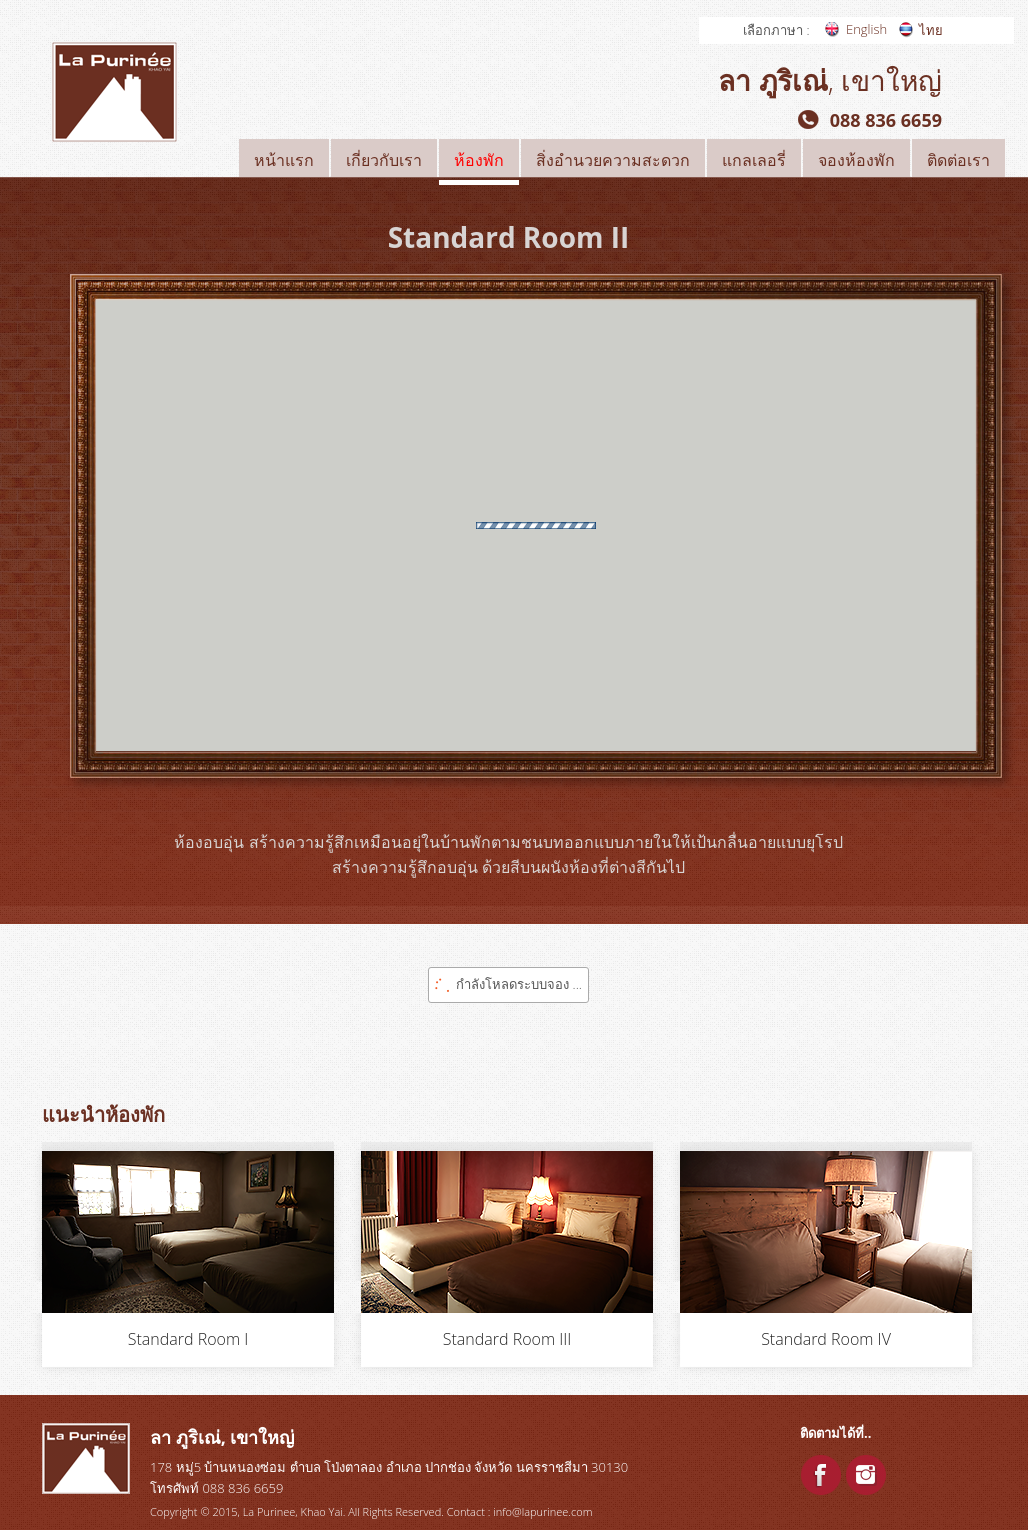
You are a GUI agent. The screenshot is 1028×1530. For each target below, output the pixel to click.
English (866, 29)
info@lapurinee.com (542, 1511)
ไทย (931, 30)
